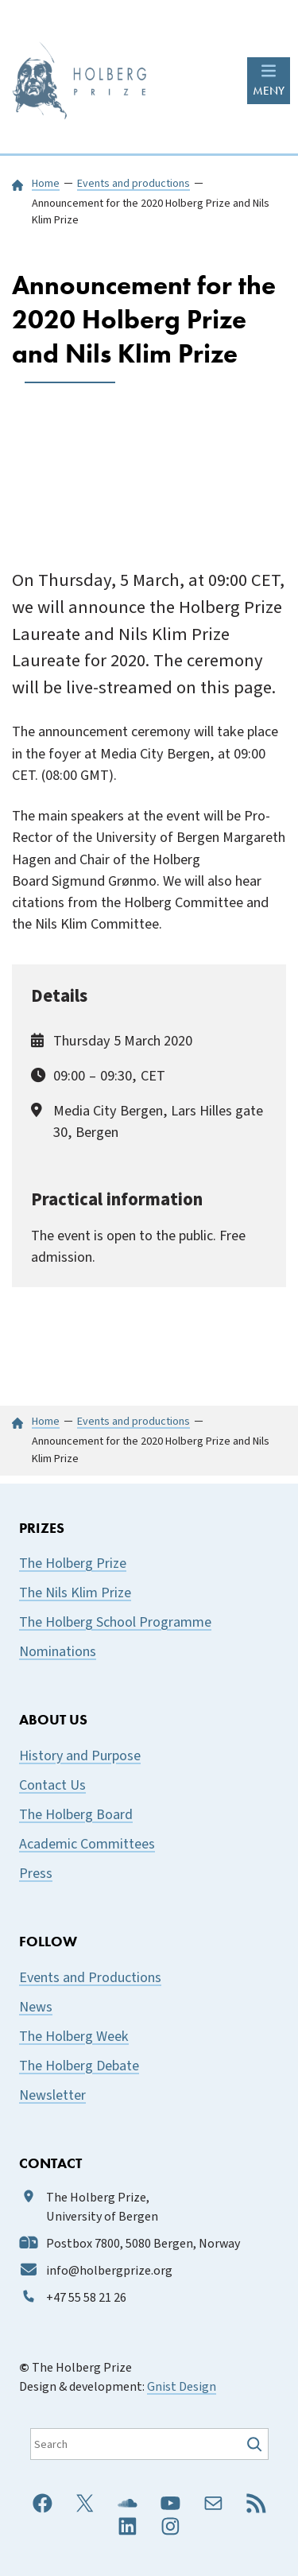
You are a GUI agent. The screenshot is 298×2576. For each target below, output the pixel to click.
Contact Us (52, 1785)
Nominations (57, 1652)
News (35, 2007)
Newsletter (52, 2095)
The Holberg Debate (79, 2066)
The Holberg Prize (72, 1563)
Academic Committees (87, 1844)
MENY (268, 91)
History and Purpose (80, 1756)
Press (35, 1874)
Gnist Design (181, 2387)
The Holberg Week (74, 2036)
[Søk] (256, 2444)
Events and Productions (90, 1978)
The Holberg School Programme (115, 1622)
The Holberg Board (76, 1815)
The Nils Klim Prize (75, 1593)
